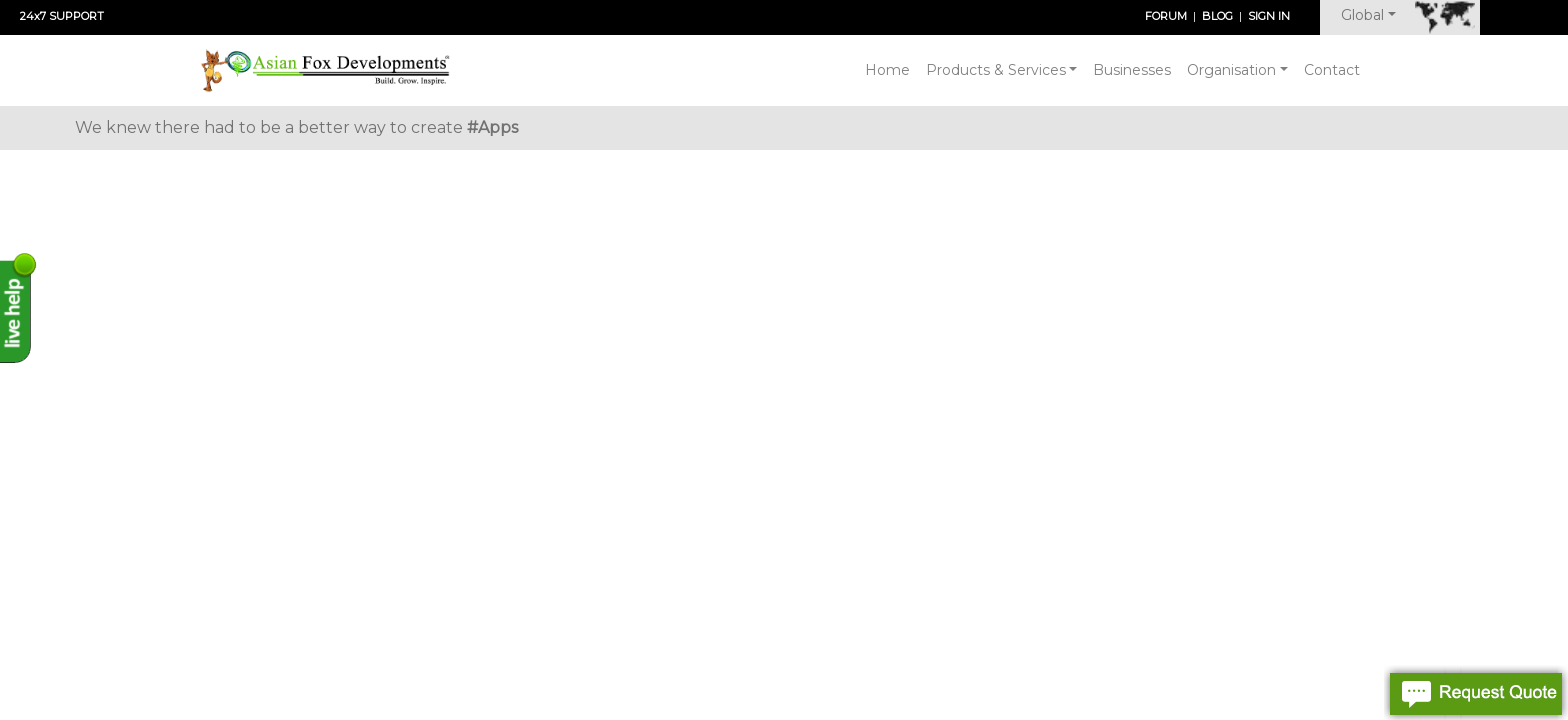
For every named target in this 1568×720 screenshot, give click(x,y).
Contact (1332, 70)
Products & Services (996, 70)
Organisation (1231, 70)
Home (887, 70)
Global (1362, 15)
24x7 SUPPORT (62, 16)
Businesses (1132, 70)
